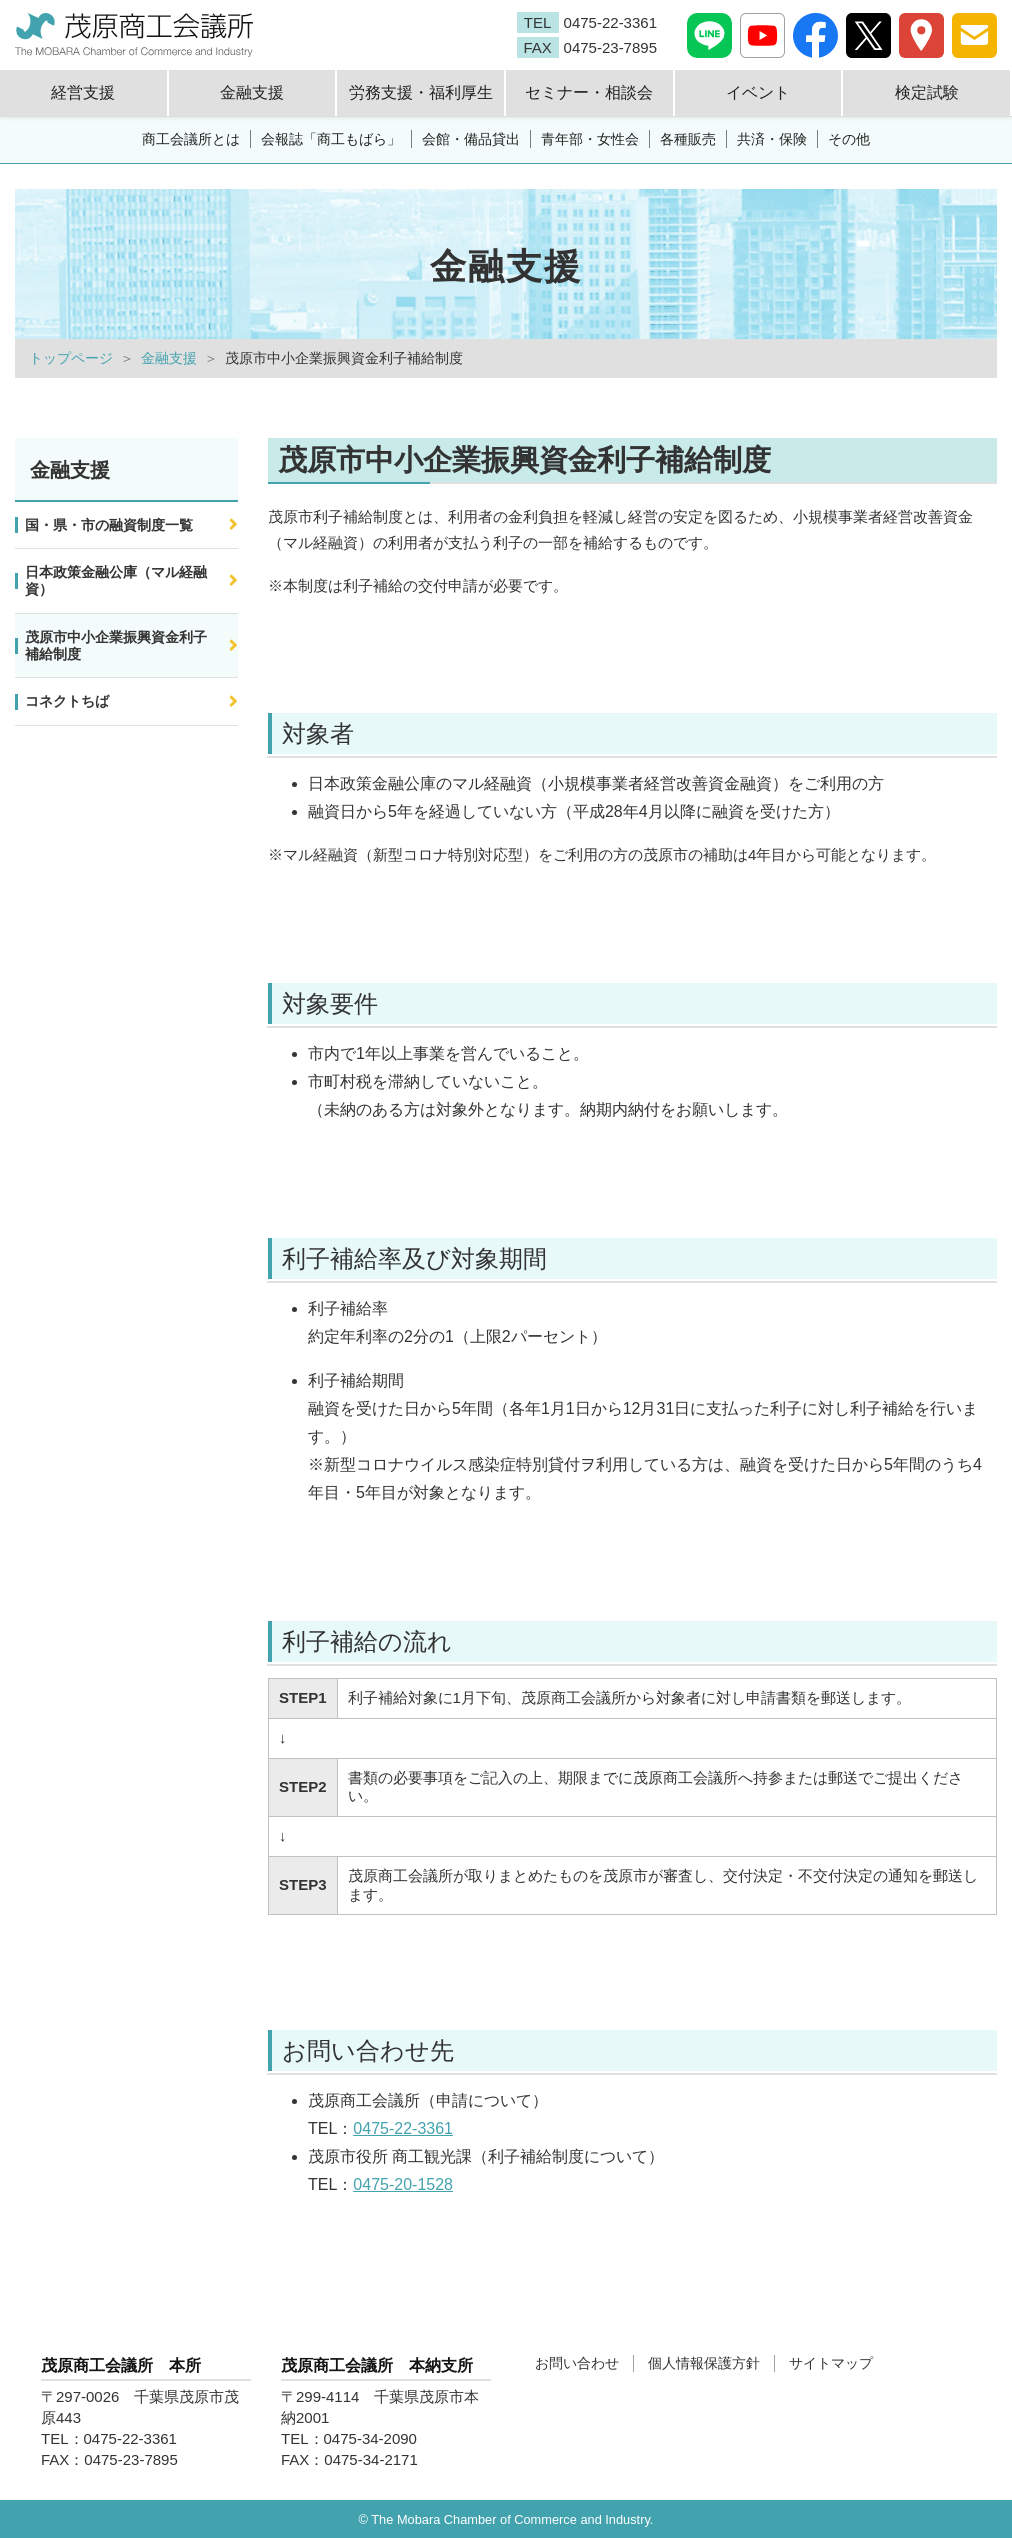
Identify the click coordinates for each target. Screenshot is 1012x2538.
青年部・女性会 (590, 139)
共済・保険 (772, 139)
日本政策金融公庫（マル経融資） (116, 580)
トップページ (71, 358)
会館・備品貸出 (471, 139)
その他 (849, 139)
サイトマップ (831, 2363)
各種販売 (688, 139)
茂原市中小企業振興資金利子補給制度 (116, 645)
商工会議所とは (191, 139)
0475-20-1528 (403, 2184)
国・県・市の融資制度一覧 (109, 525)
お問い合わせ (577, 2363)
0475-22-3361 (403, 2128)
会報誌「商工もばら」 (331, 139)
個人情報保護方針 (704, 2363)
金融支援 (169, 358)
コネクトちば (67, 701)
